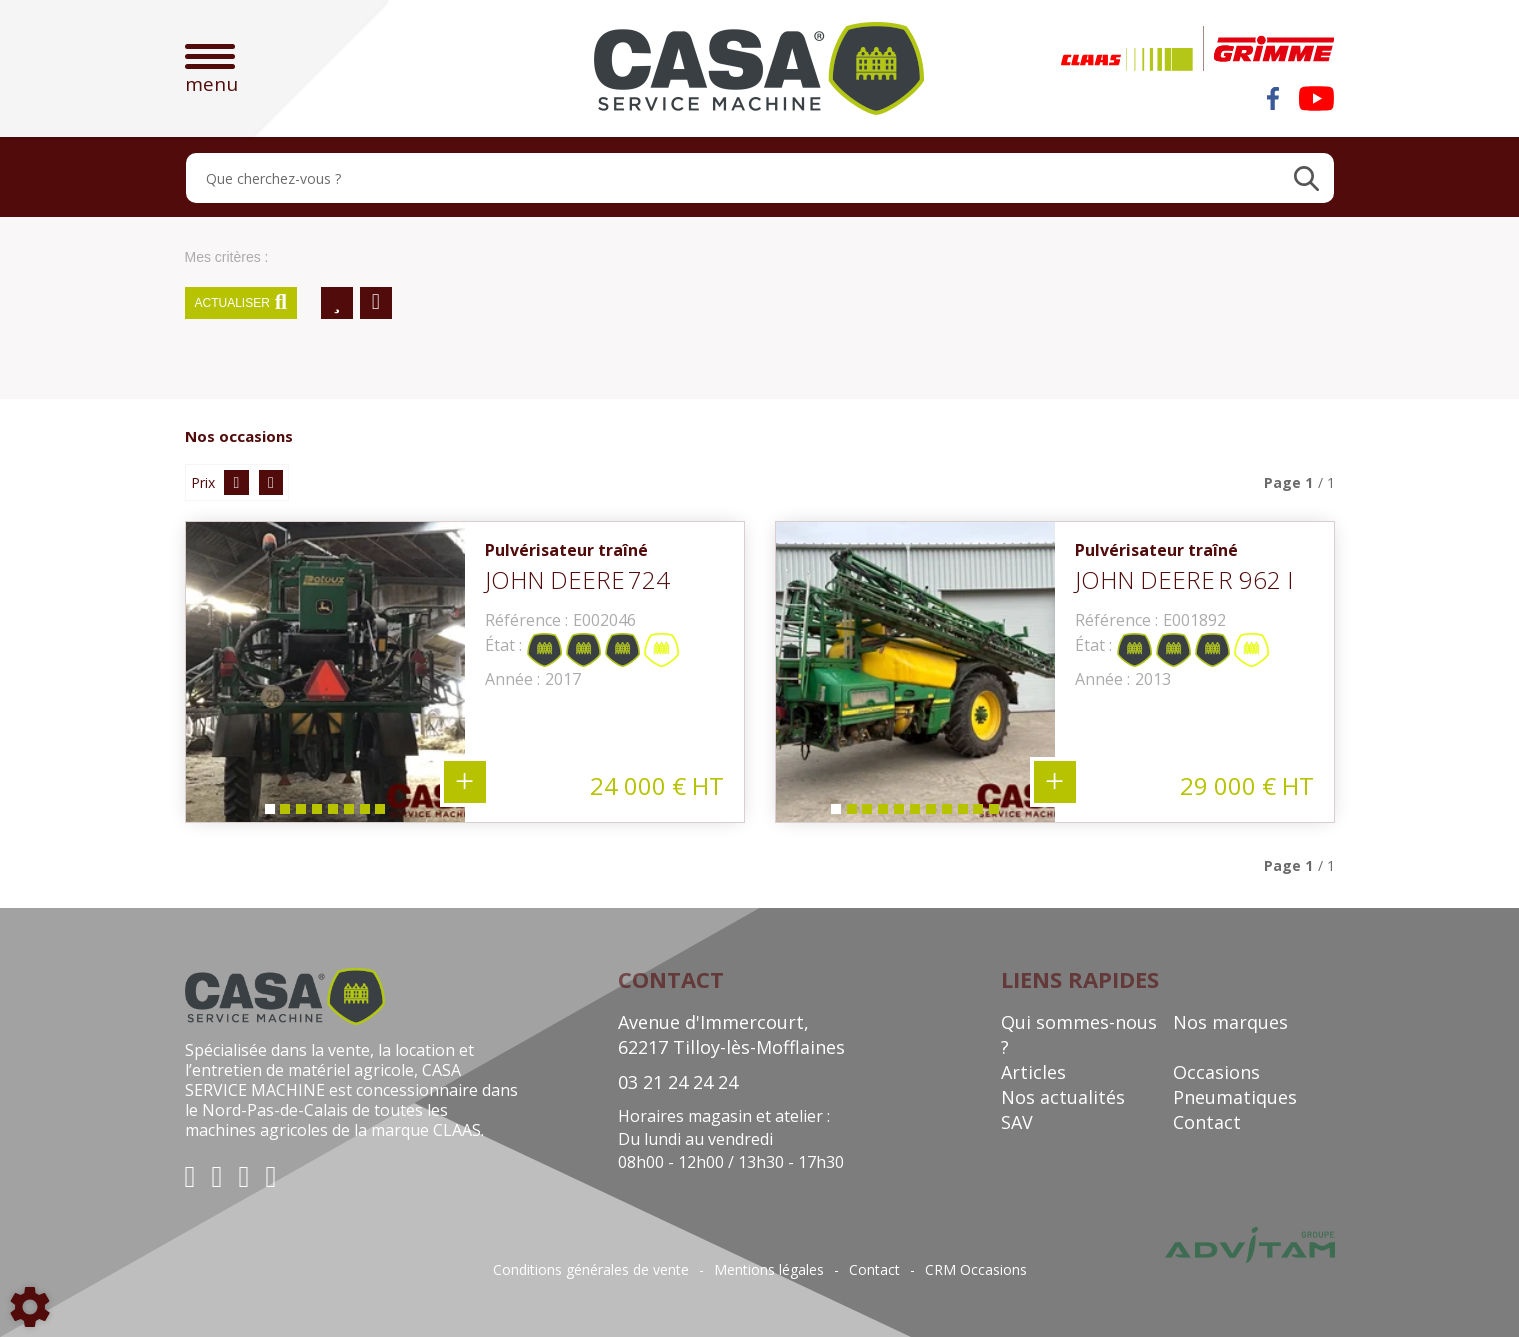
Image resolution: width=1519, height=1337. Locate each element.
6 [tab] (348, 813)
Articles (1033, 1072)
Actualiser (241, 303)
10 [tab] (982, 813)
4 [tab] (316, 813)
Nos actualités (1063, 1097)
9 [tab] (962, 813)
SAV (1017, 1122)
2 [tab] (284, 813)
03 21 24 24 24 (678, 1082)
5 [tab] (332, 813)
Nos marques (1230, 1022)
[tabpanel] (325, 672)
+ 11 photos (1055, 782)
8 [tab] (380, 813)
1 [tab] (268, 813)
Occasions (1216, 1072)
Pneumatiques (1235, 1097)
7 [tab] (364, 813)
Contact (1207, 1122)
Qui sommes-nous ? (1079, 1034)
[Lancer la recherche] (1306, 178)
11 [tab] (998, 813)
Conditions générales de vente (591, 1270)
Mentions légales (769, 1270)
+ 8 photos (465, 782)
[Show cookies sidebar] (30, 1307)
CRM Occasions (976, 1270)
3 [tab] (300, 813)
